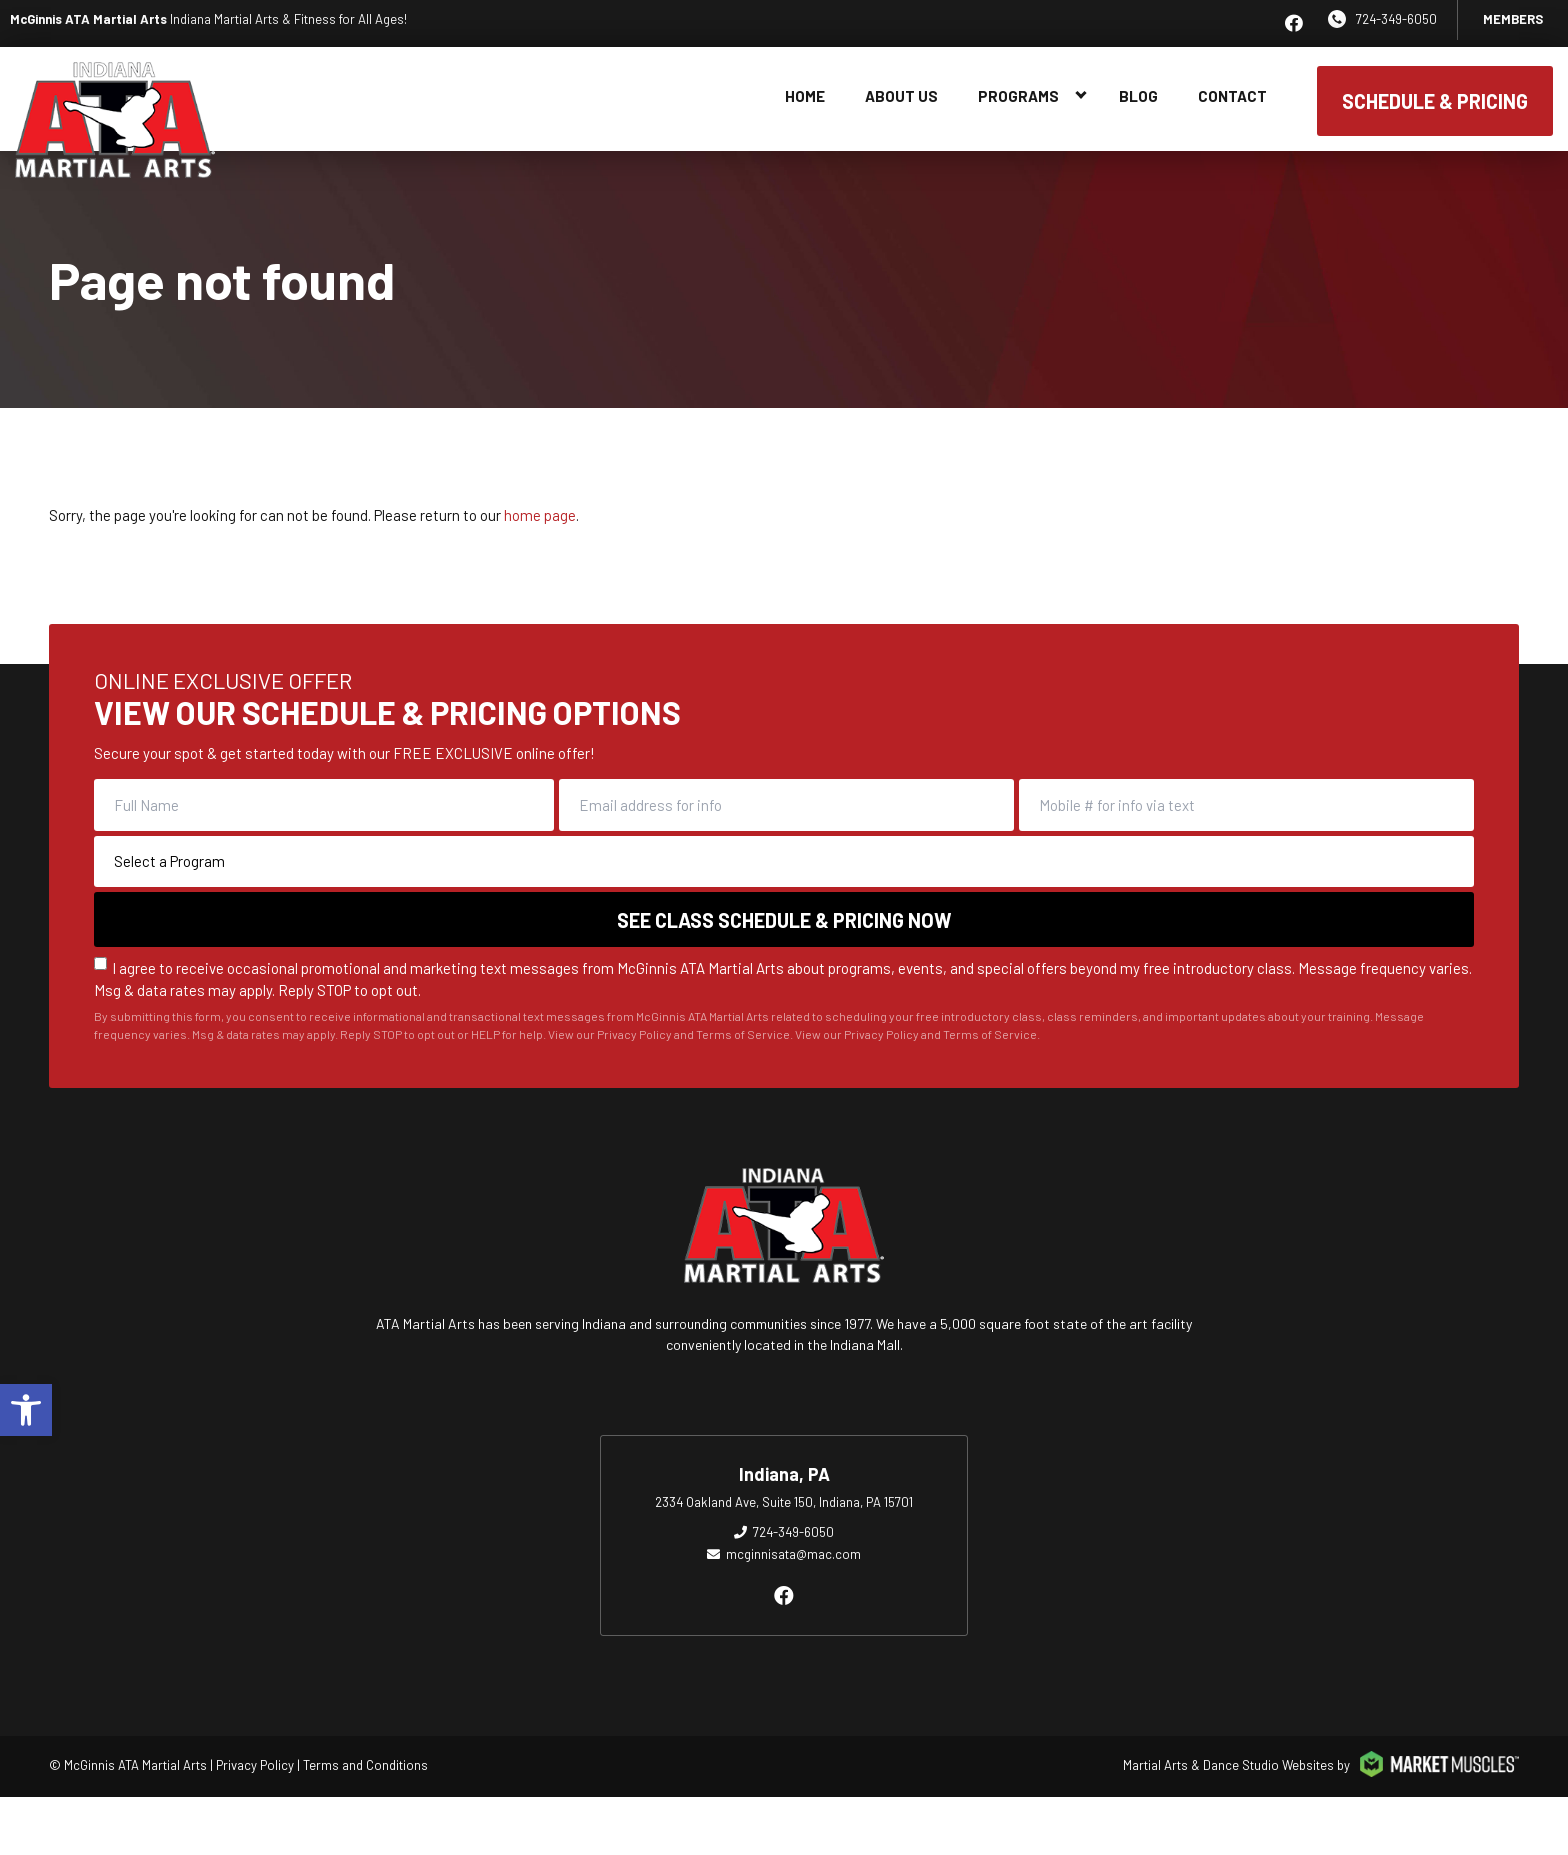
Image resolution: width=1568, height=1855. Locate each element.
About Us (901, 96)
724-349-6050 (1396, 19)
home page (540, 515)
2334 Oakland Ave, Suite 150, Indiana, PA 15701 (784, 1502)
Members (1513, 19)
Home (805, 96)
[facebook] (1294, 23)
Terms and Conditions (365, 1765)
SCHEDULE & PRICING (1435, 101)
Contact (1232, 96)
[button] (26, 1410)
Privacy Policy (881, 1046)
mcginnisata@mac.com (793, 1554)
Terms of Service (990, 1046)
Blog (1138, 96)
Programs (1018, 96)
